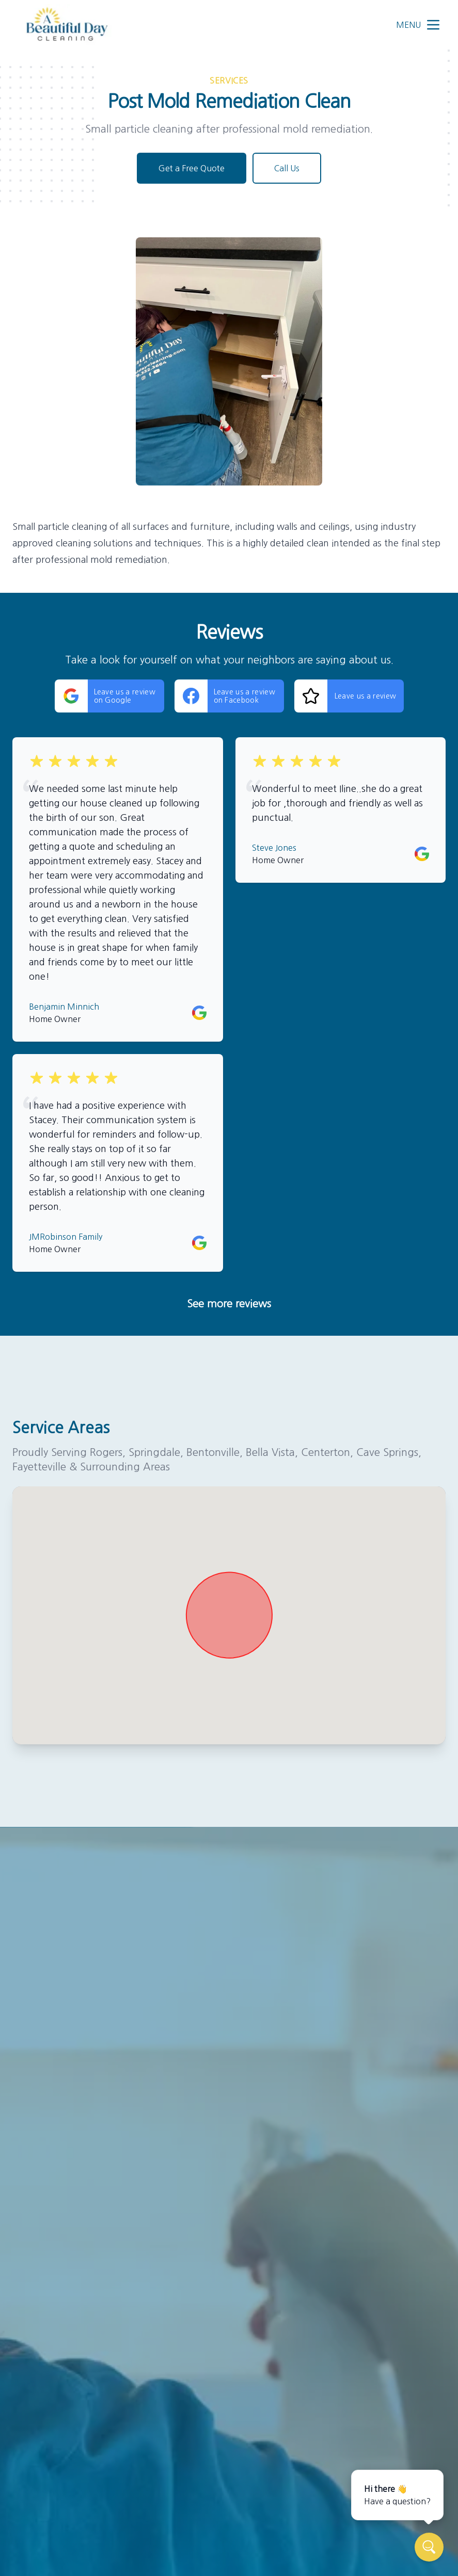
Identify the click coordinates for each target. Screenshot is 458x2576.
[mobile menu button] (433, 24)
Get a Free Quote (192, 168)
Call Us (286, 168)
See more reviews (229, 1304)
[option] (229, 361)
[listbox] (229, 361)
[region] (229, 361)
